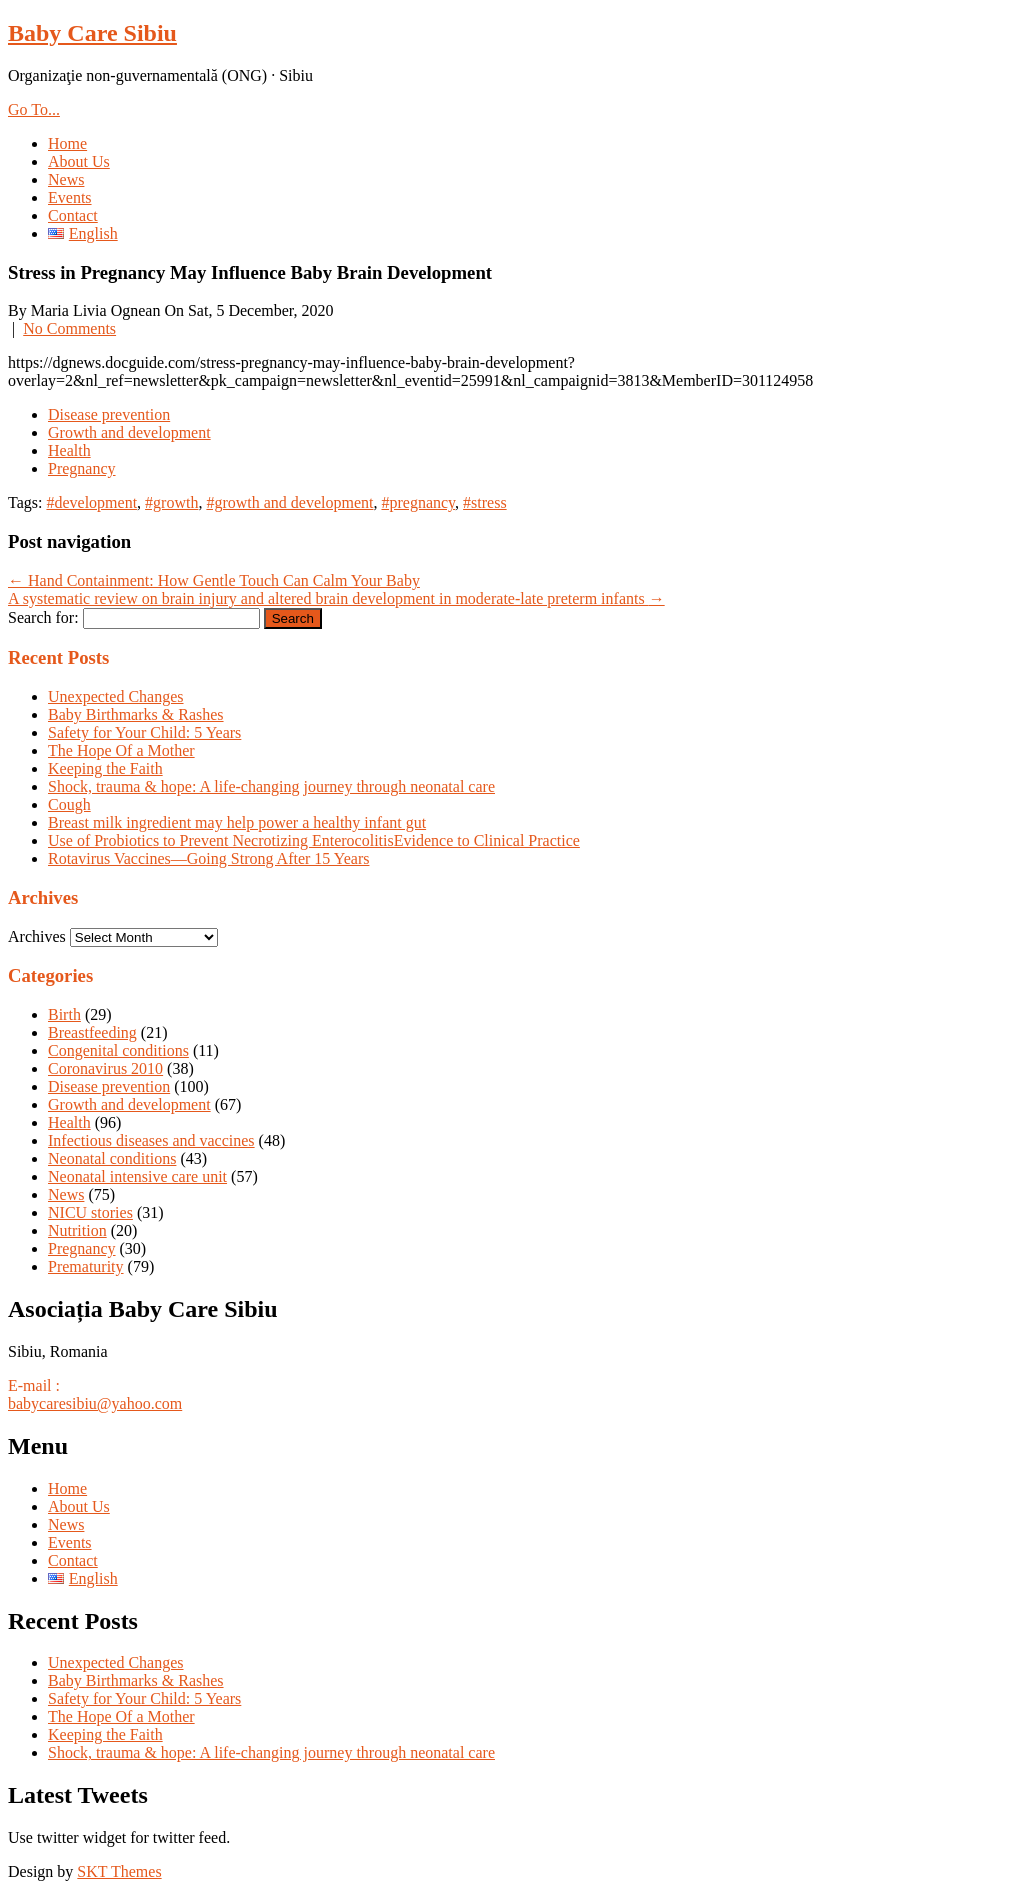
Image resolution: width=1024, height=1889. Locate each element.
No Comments (69, 328)
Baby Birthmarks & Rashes (136, 714)
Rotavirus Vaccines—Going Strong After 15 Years (208, 858)
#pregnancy (418, 502)
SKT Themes (119, 1871)
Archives (37, 936)
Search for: (43, 617)
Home (67, 143)
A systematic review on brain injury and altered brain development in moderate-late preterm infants (336, 598)
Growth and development (129, 432)
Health (69, 450)
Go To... (34, 109)
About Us (79, 161)
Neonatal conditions (112, 1158)
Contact (73, 215)
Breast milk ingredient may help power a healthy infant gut (237, 822)
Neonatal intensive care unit (137, 1176)
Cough (69, 804)
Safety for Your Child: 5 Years (144, 732)
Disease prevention (109, 414)
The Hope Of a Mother (121, 750)
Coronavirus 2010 (105, 1068)
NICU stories (90, 1212)
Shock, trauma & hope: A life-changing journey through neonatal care (271, 786)
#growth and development (289, 502)
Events (70, 197)
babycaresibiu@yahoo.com (95, 1403)
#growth (171, 502)
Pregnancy (82, 468)
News (66, 179)
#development (91, 502)
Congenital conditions (118, 1050)
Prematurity (86, 1266)
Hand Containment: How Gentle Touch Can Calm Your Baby (214, 580)
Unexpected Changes (116, 696)
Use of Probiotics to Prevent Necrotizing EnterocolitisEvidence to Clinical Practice (314, 840)
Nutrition (77, 1230)
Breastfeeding (92, 1032)
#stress (485, 502)
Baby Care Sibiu (92, 33)
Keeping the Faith (105, 768)
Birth (64, 1014)
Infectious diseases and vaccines (151, 1140)
